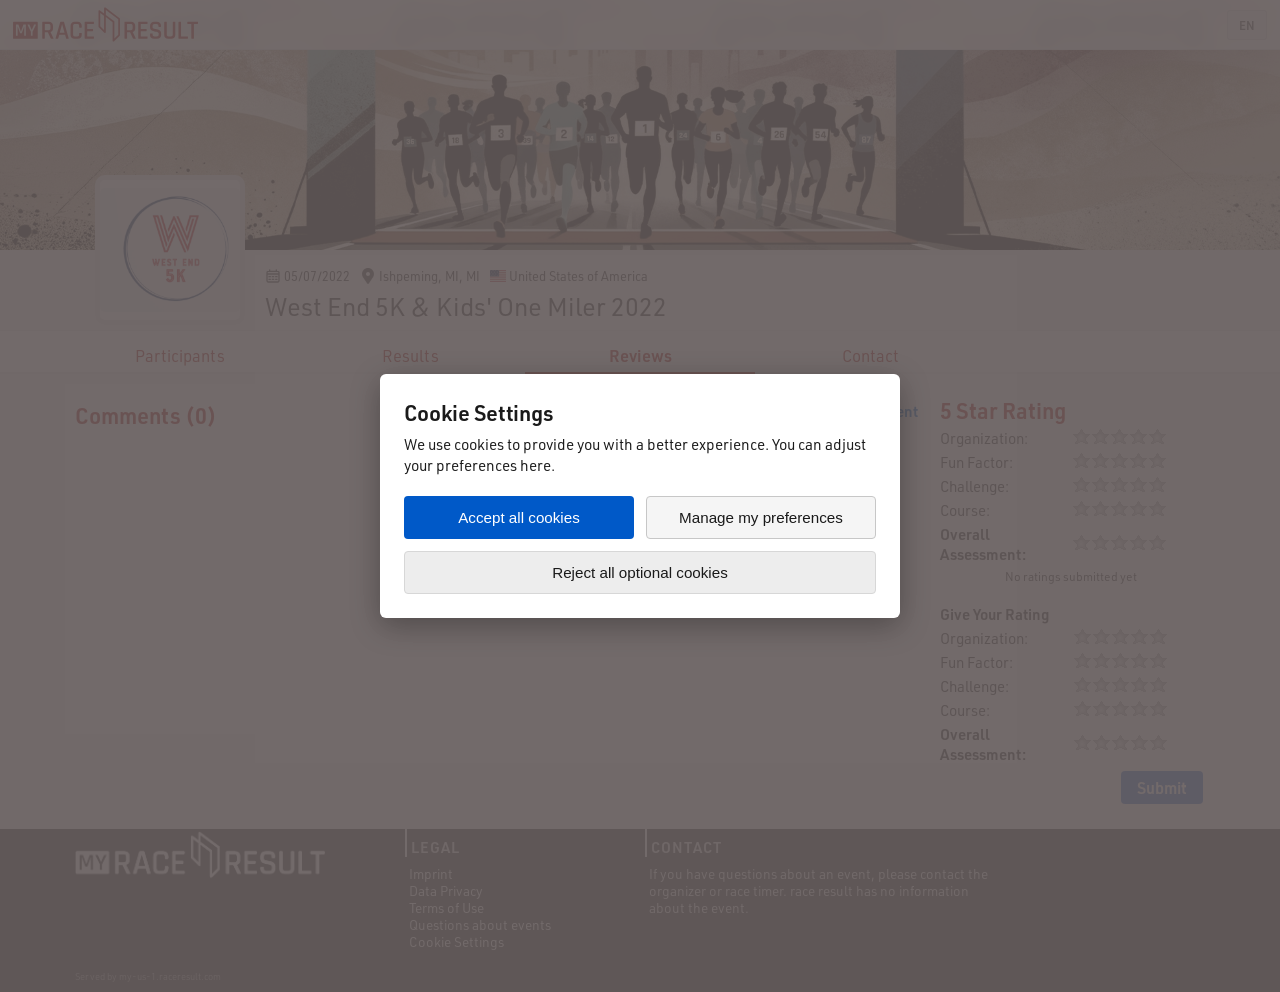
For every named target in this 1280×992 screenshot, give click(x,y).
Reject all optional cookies (640, 572)
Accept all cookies (519, 517)
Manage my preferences (761, 517)
